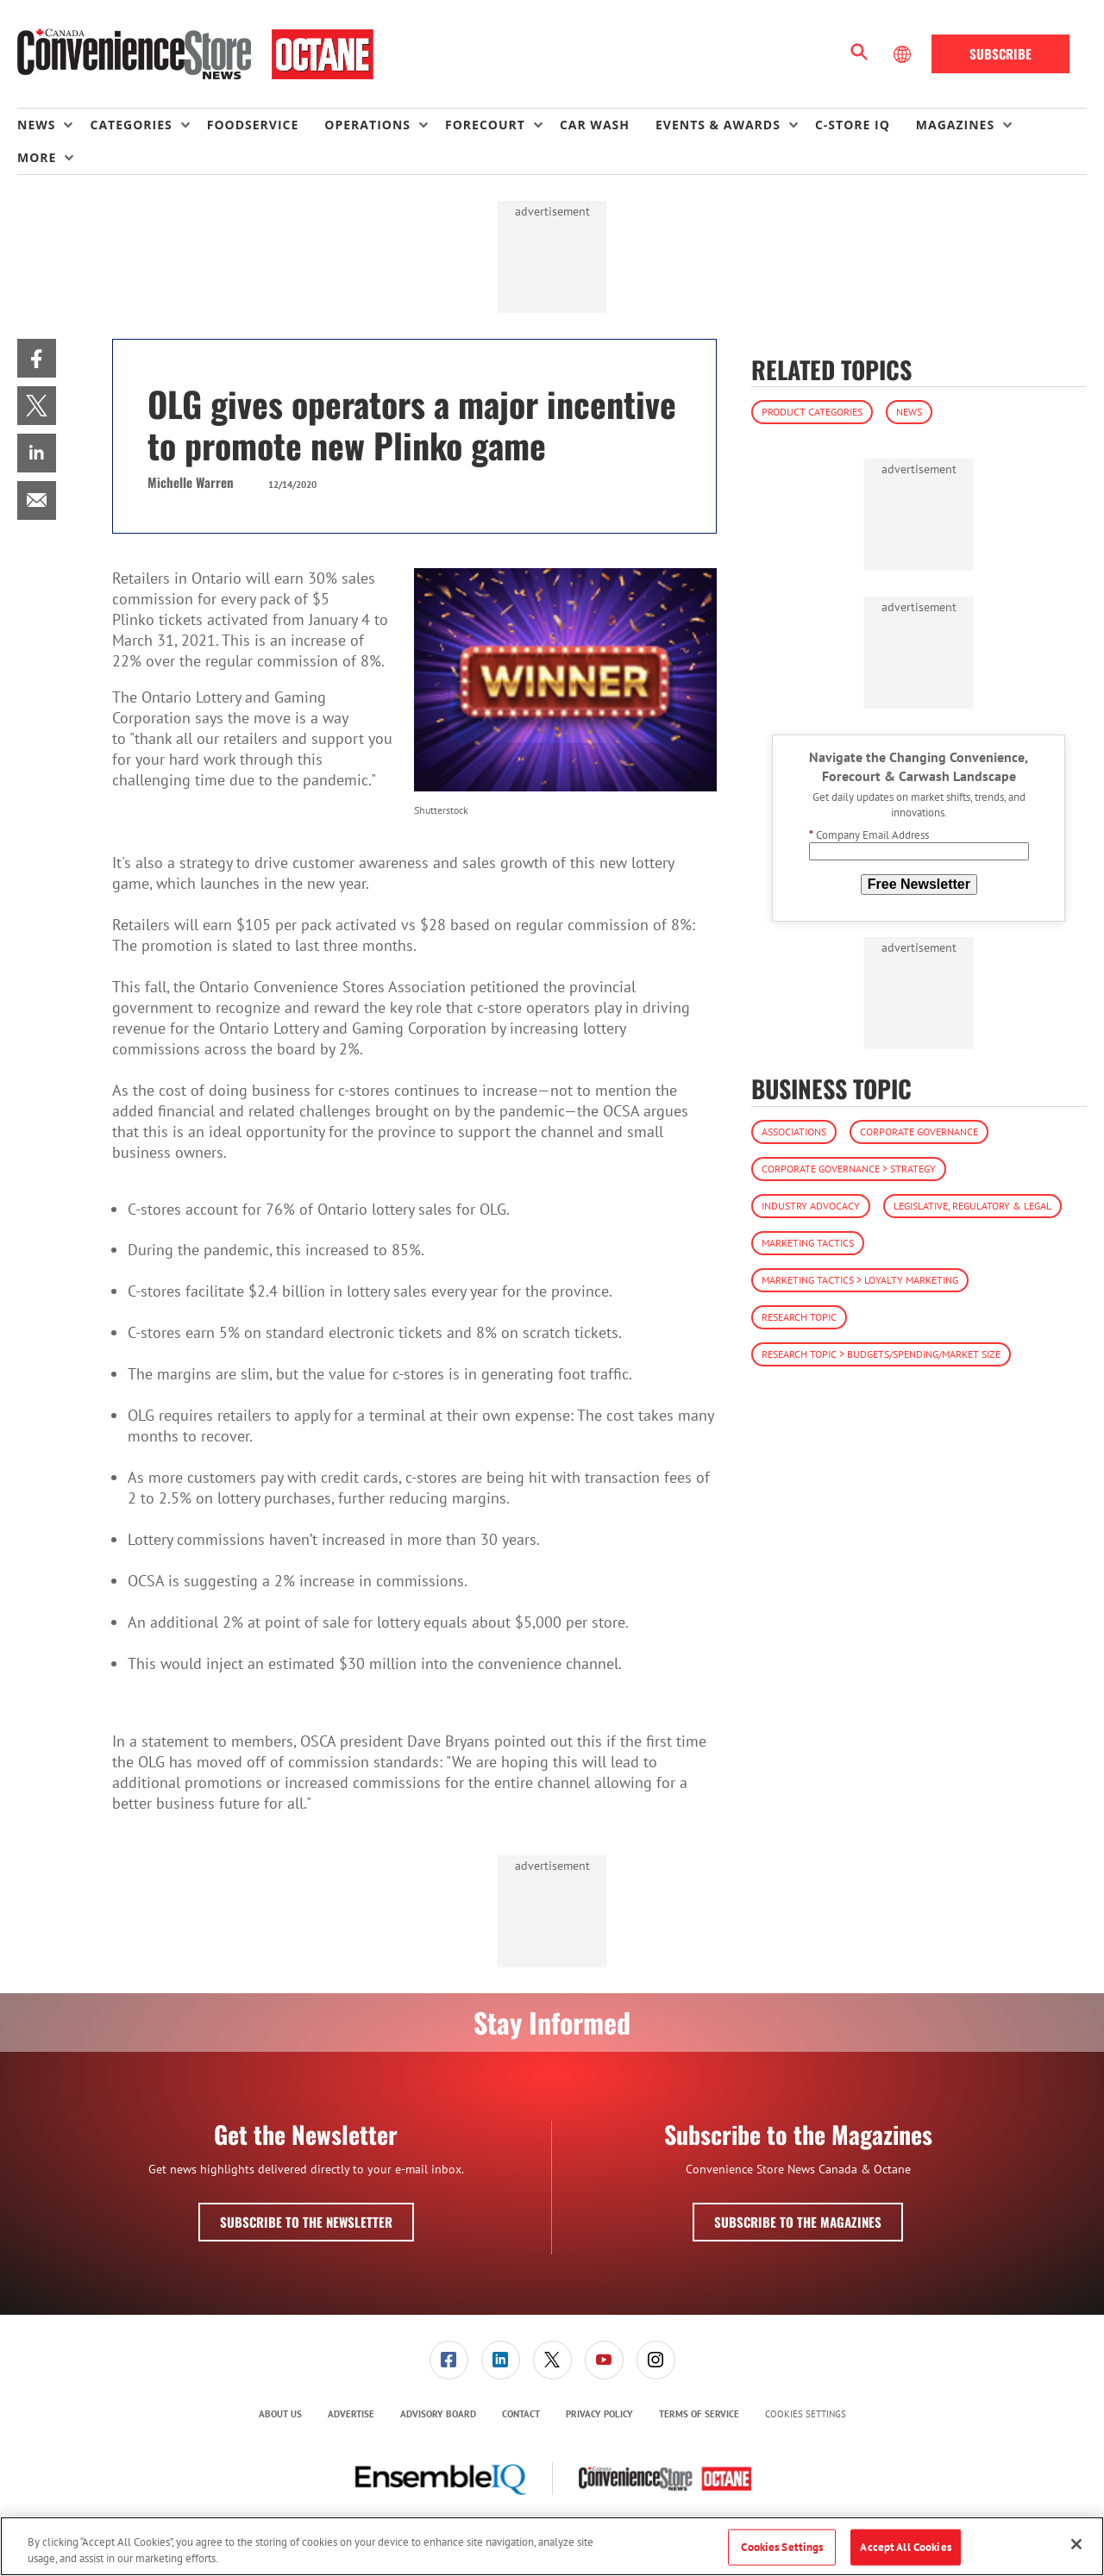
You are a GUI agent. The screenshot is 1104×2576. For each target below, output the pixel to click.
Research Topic (799, 1316)
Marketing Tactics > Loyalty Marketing (860, 1279)
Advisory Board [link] (438, 2414)
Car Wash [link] (595, 124)
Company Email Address (869, 835)
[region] (552, 2546)
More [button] (36, 157)
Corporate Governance (919, 1131)
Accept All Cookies (905, 2547)
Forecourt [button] (485, 124)
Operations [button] (367, 124)
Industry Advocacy (811, 1205)
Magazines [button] (955, 124)
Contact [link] (521, 2414)
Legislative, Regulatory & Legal (972, 1205)
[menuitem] (53, 125)
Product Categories (812, 411)
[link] (36, 358)
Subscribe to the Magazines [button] (797, 2221)
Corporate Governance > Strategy (849, 1168)
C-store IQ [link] (852, 124)
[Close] (1076, 2544)
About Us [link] (280, 2414)
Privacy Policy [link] (599, 2414)
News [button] (36, 124)
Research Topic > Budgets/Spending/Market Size (881, 1353)
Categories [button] (131, 124)
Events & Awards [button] (718, 124)
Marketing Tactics (808, 1242)
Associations (794, 1131)
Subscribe (1000, 53)
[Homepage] (195, 54)
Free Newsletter (919, 884)
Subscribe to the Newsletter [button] (306, 2221)
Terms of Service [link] (699, 2414)
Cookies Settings (805, 2414)
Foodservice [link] (253, 124)
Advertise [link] (351, 2414)
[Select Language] (904, 54)
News (909, 411)
